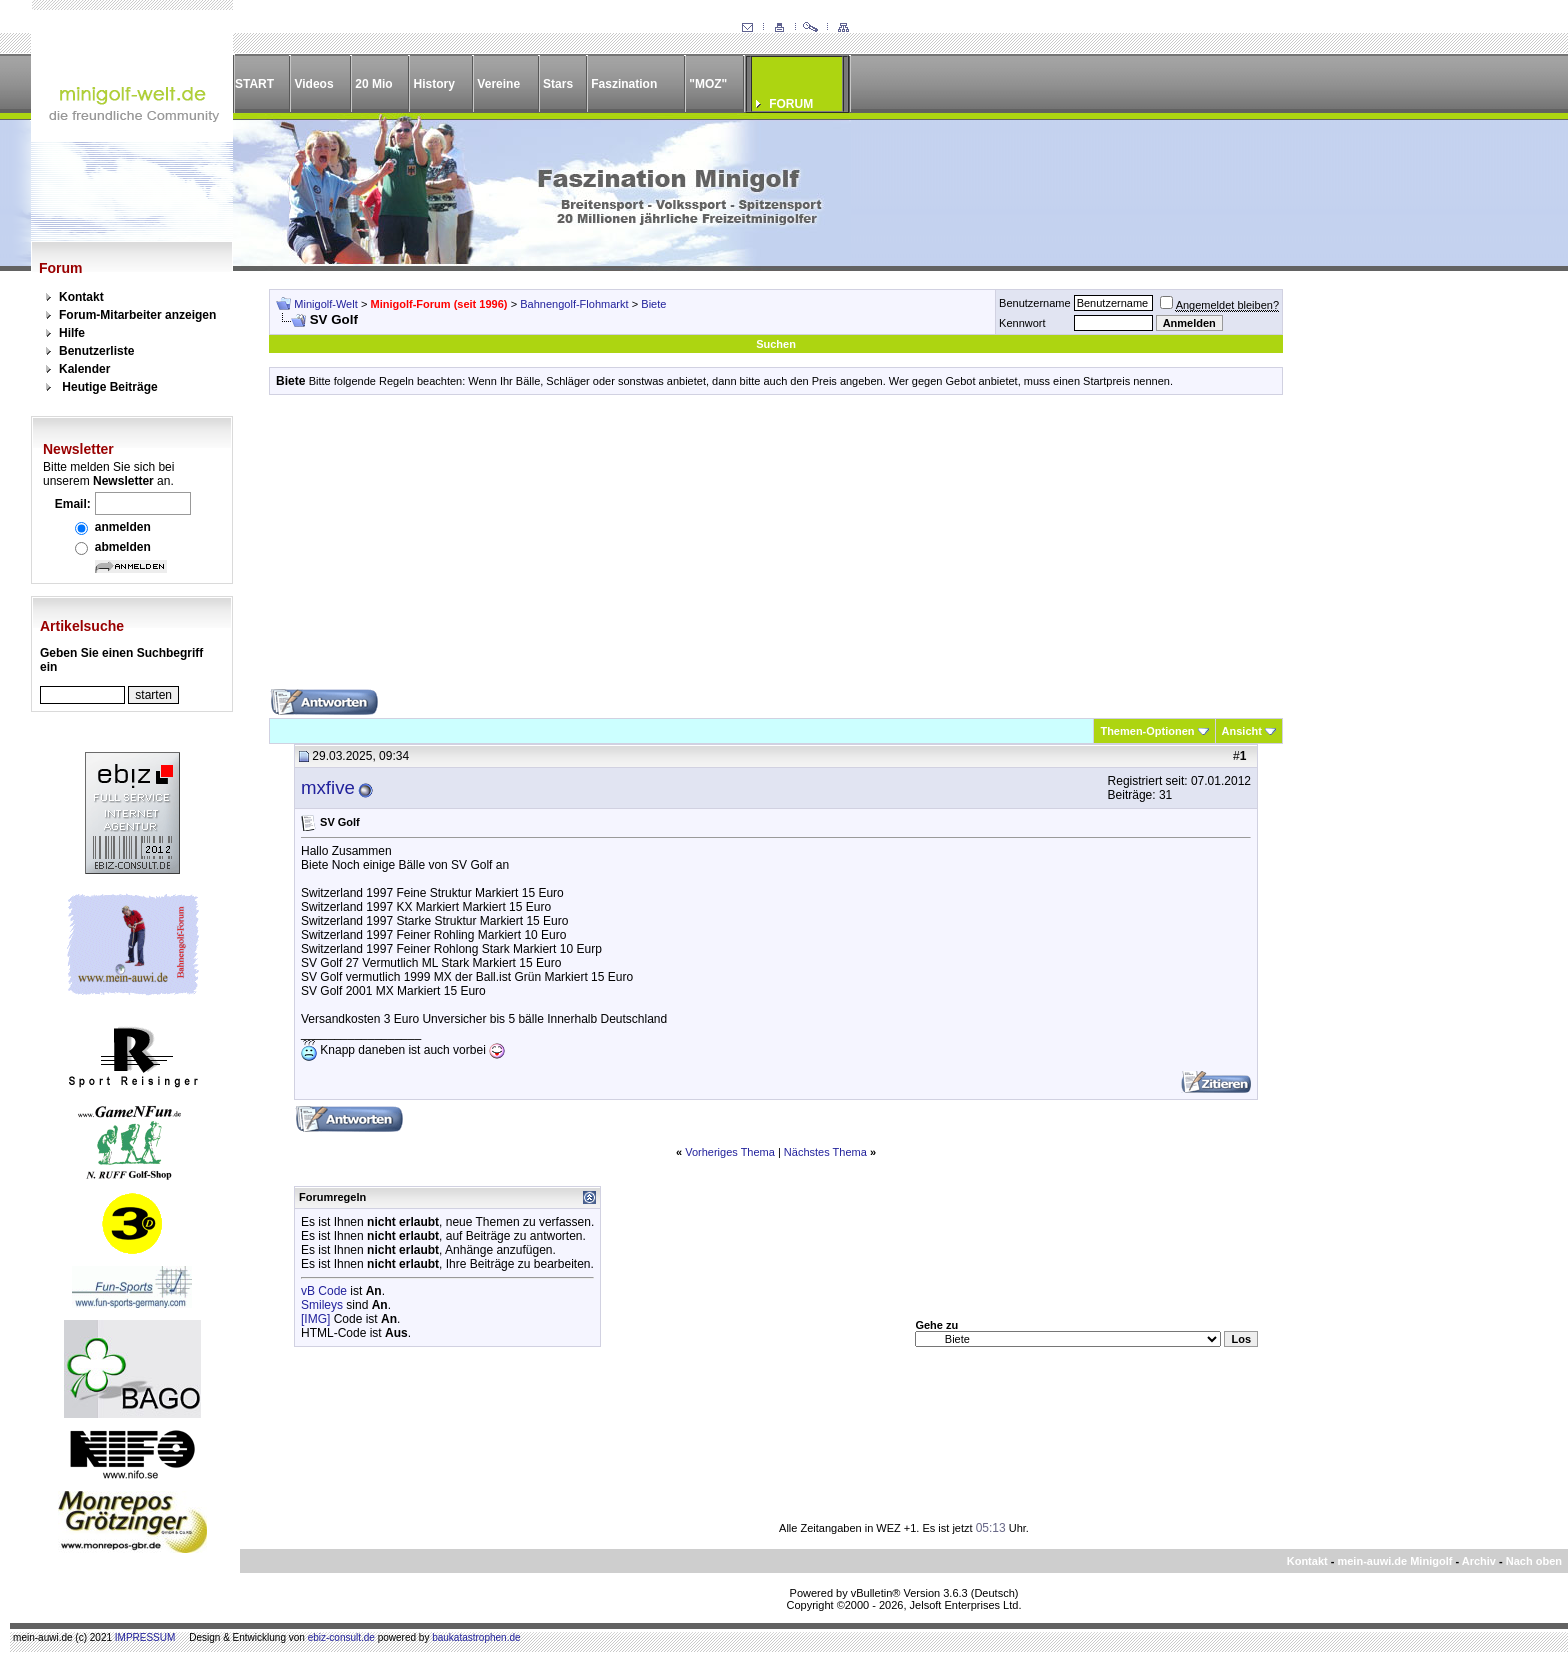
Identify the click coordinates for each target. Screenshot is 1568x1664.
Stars (558, 84)
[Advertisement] (776, 549)
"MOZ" (708, 84)
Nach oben (1534, 1561)
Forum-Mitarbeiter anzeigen (137, 315)
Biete (653, 304)
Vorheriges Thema (730, 1152)
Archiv (1479, 1561)
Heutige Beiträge (109, 387)
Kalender (84, 369)
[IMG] (315, 1319)
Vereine (498, 84)
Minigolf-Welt (325, 304)
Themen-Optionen (1147, 731)
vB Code (324, 1291)
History (434, 84)
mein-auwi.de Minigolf (1394, 1561)
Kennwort (1022, 323)
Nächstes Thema (825, 1152)
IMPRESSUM (145, 1637)
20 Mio (373, 84)
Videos (313, 84)
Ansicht (1242, 731)
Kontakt (81, 297)
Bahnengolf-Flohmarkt (574, 304)
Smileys (322, 1305)
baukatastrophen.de (476, 1637)
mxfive (328, 787)
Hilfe (72, 333)
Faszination (624, 84)
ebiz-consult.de (341, 1637)
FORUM (791, 104)
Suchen (776, 344)
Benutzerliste (96, 351)
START (254, 84)
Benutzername (1035, 303)
